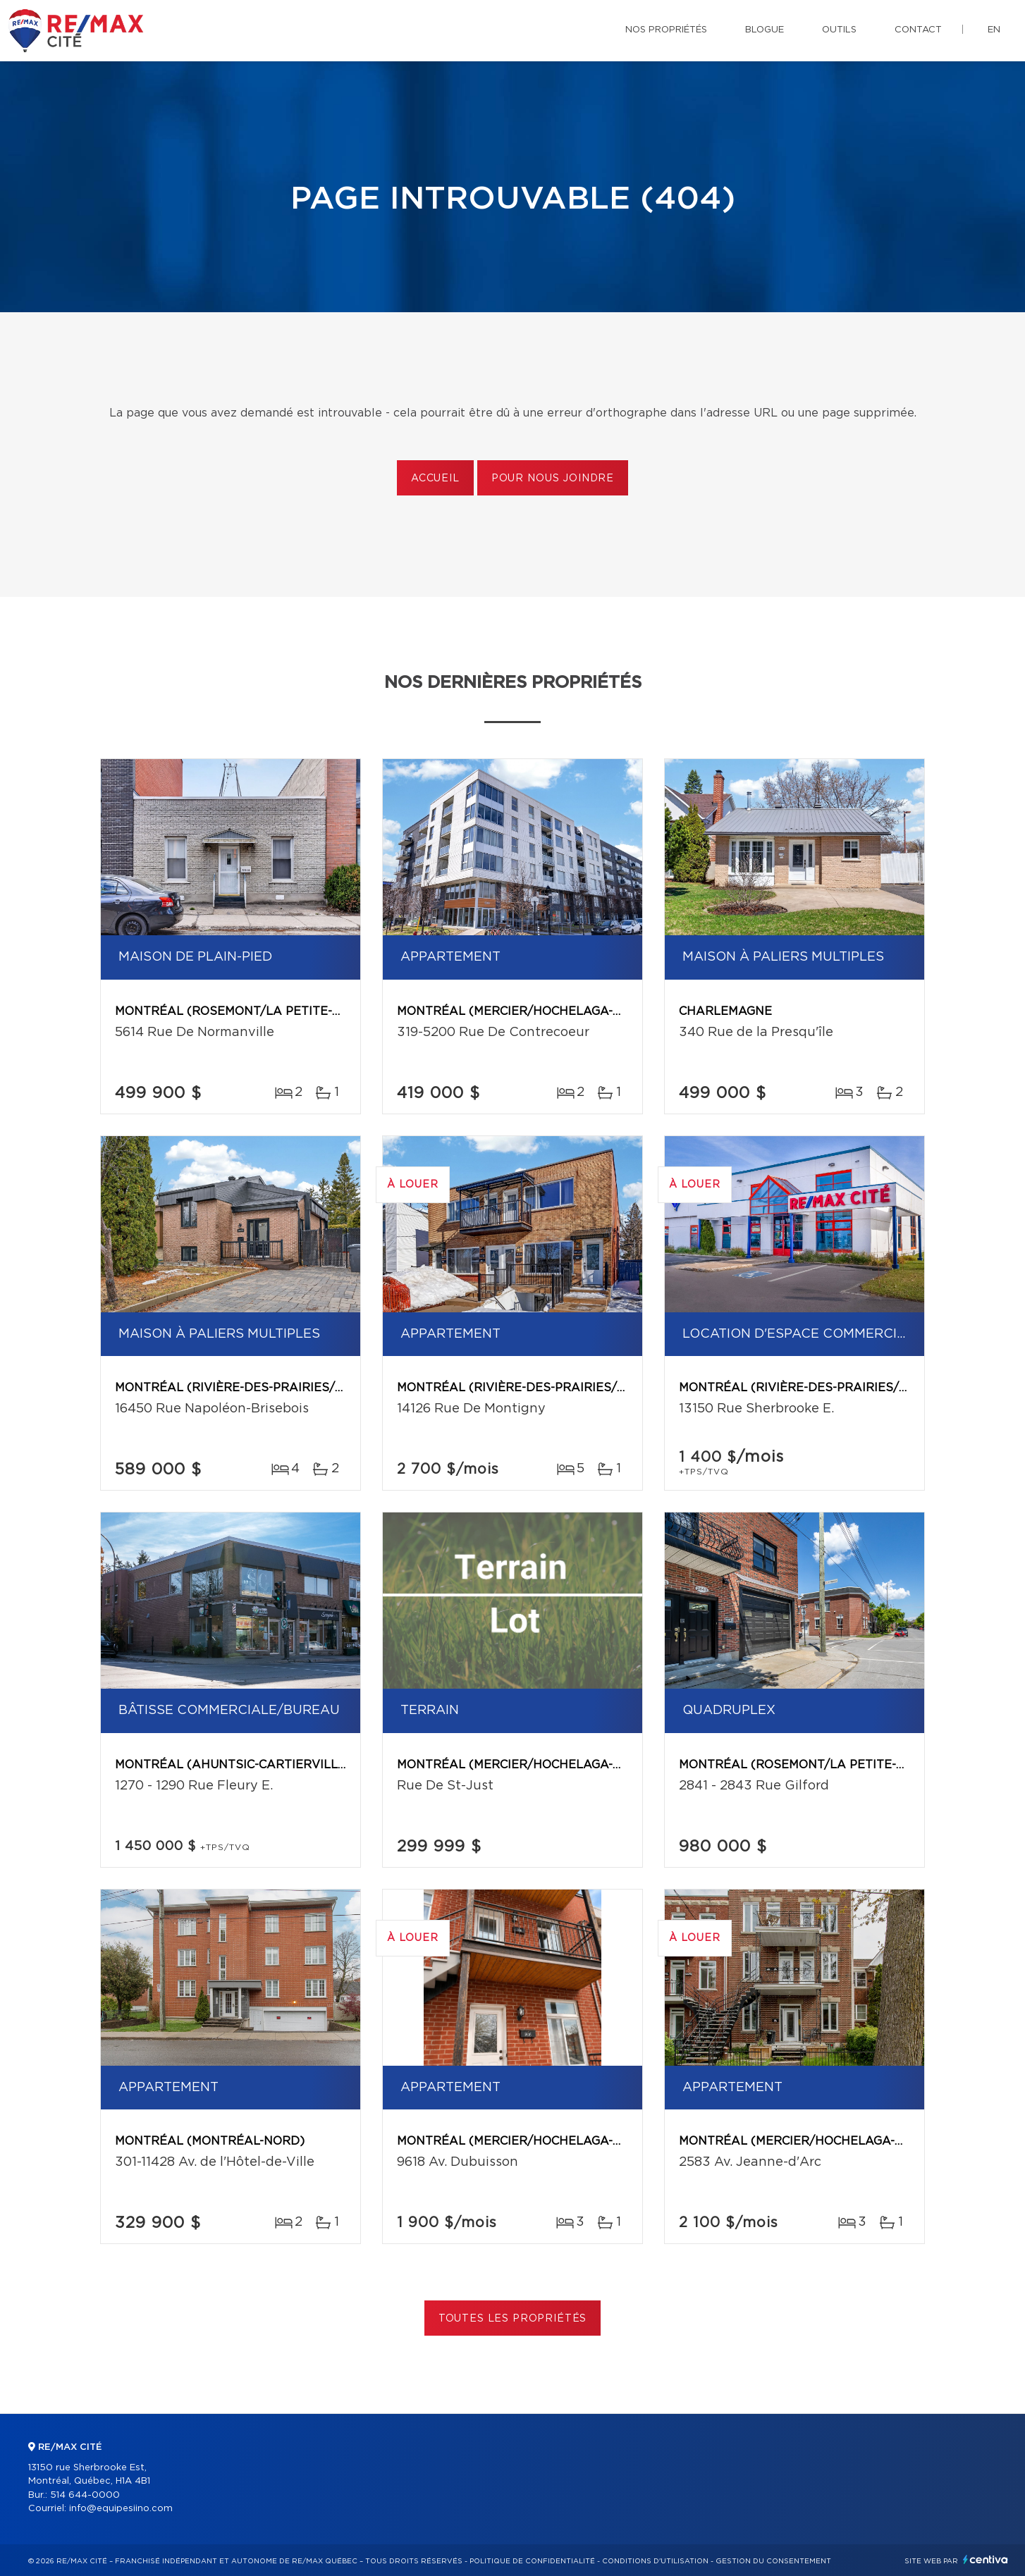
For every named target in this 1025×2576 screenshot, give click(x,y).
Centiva (985, 2559)
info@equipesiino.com (121, 2508)
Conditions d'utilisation (655, 2561)
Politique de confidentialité (532, 2561)
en (994, 30)
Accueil (435, 478)
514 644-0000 (85, 2495)
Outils (839, 30)
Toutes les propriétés (512, 2319)
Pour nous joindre (552, 478)
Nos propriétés (666, 30)
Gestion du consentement (773, 2561)
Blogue (764, 30)
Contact (918, 30)
